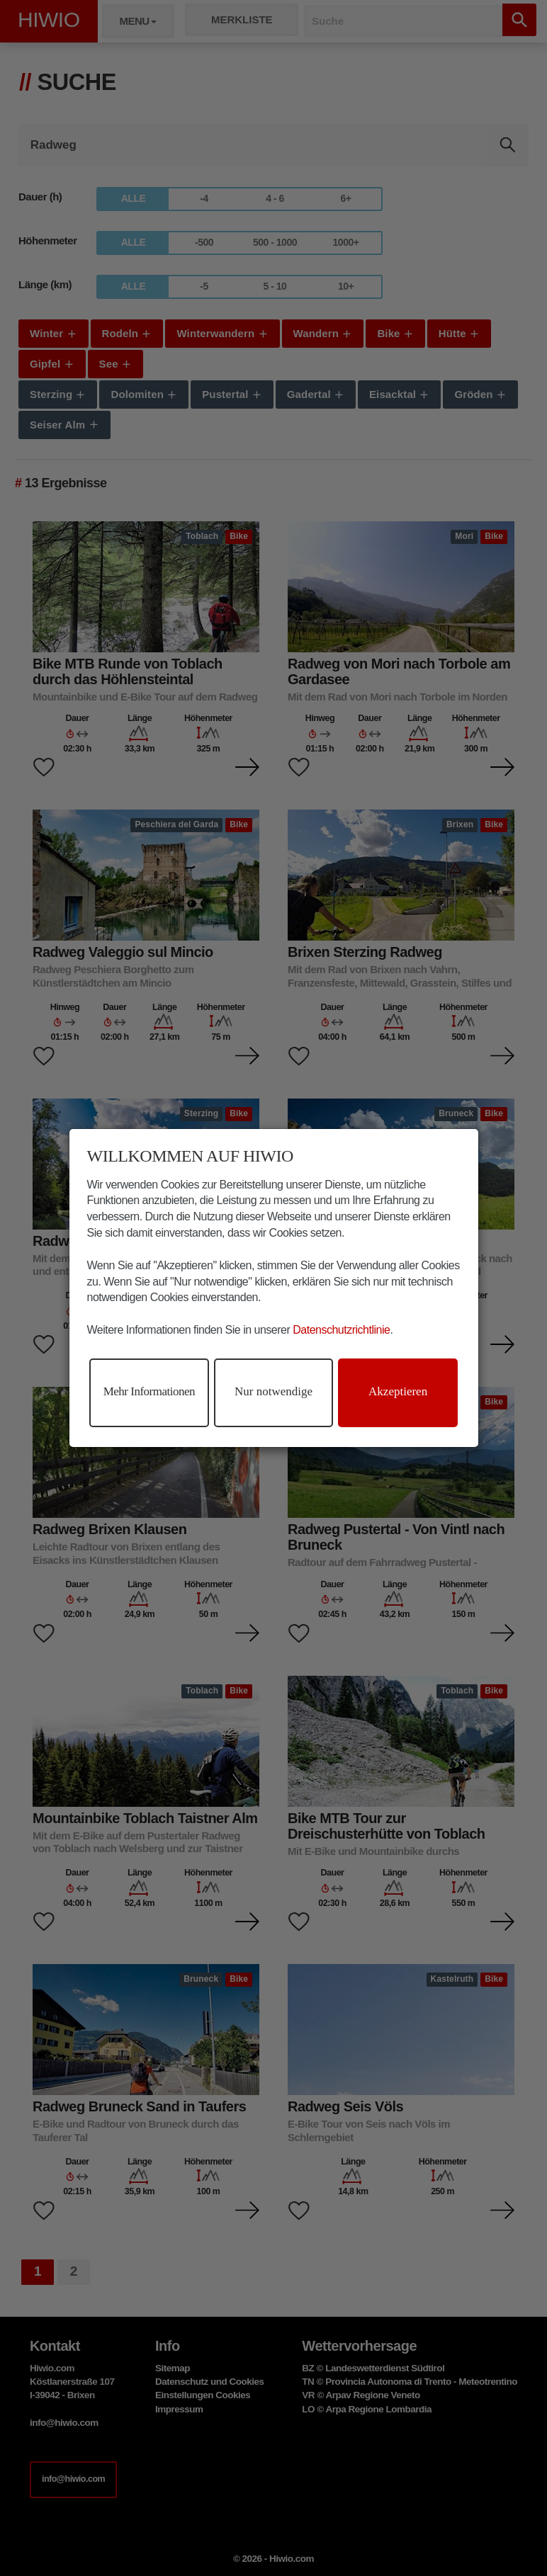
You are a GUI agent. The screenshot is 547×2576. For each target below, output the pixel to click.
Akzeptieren (397, 1391)
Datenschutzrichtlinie (341, 1330)
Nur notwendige (273, 1391)
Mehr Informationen (149, 1391)
